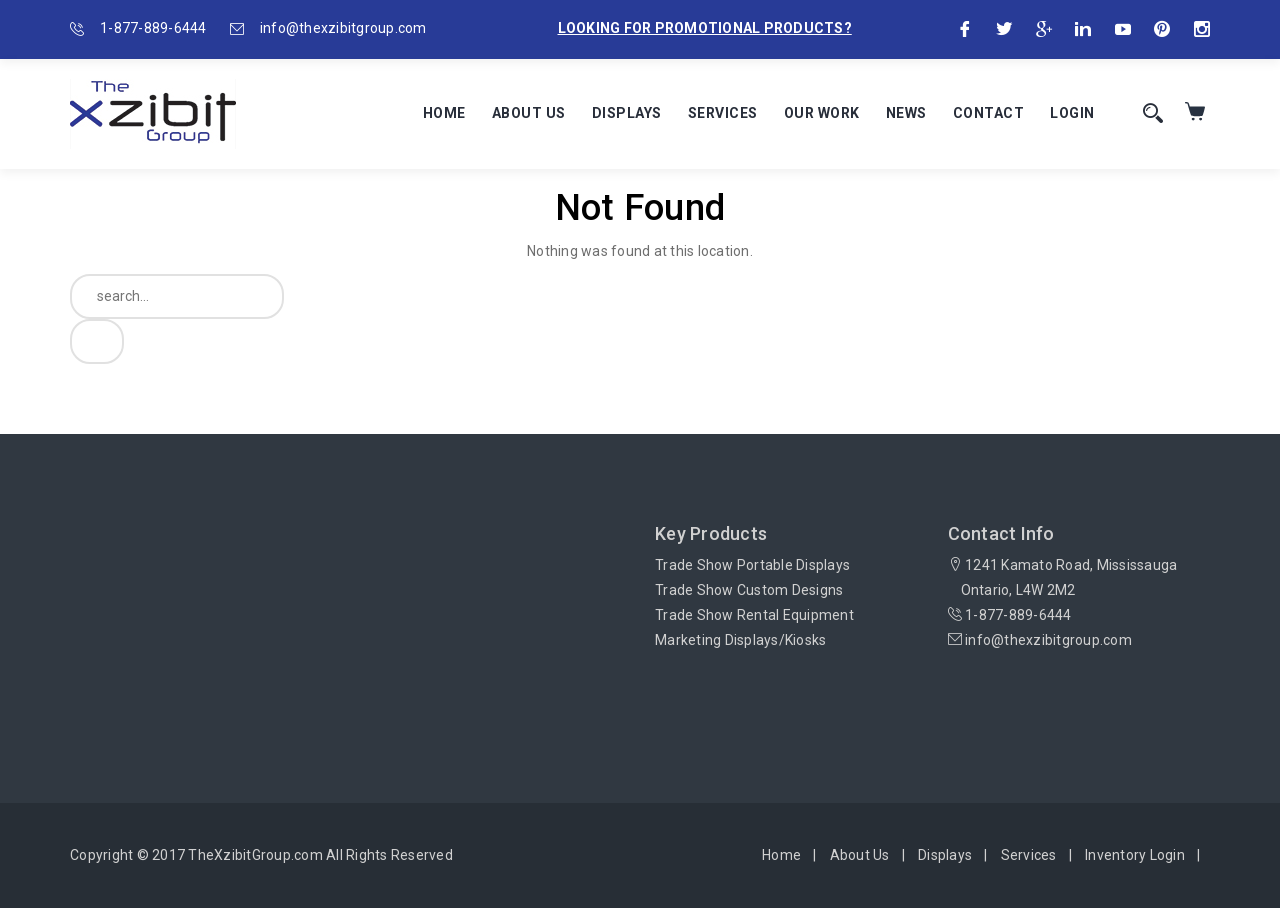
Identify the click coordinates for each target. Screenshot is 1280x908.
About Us (529, 113)
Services (723, 113)
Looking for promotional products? (705, 28)
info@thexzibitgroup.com (343, 28)
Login (1072, 113)
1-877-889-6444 (153, 28)
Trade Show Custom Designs (749, 590)
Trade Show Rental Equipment (754, 615)
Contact (989, 113)
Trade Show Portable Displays (752, 565)
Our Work (822, 113)
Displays (627, 113)
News (906, 113)
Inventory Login (1135, 855)
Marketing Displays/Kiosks (740, 640)
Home (444, 113)
